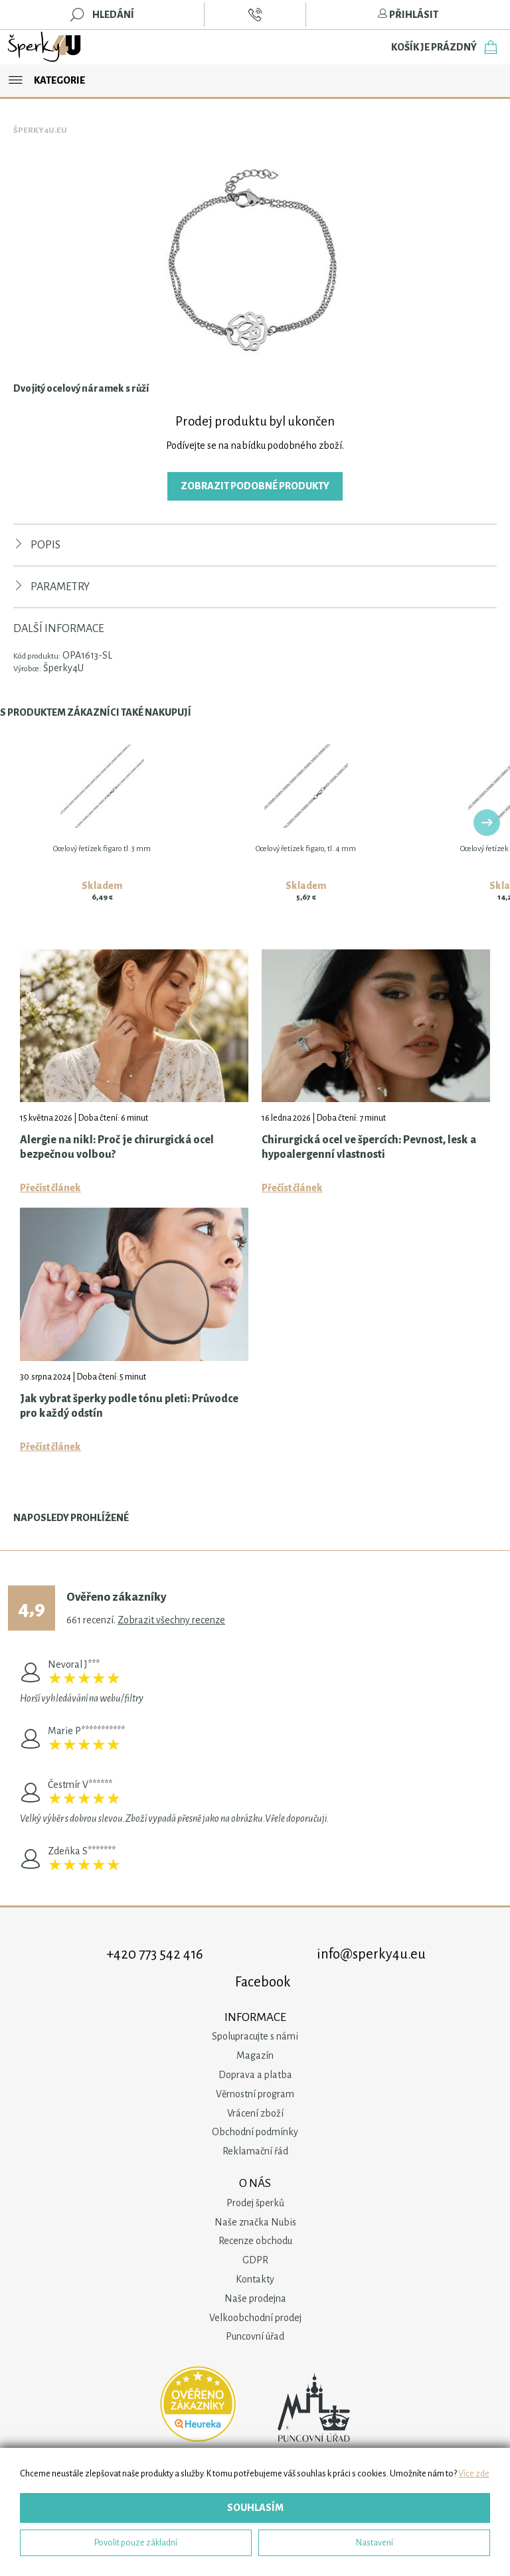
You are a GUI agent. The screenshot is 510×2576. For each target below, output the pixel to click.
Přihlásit (407, 14)
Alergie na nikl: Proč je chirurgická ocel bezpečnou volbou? (117, 1147)
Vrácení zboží (255, 2113)
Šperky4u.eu (40, 130)
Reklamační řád (255, 2151)
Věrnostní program (255, 2094)
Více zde (473, 2473)
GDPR (255, 2260)
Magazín (255, 2055)
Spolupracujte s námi (255, 2036)
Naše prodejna (255, 2298)
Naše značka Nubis (255, 2222)
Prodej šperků (255, 2203)
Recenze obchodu (255, 2240)
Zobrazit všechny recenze (171, 1620)
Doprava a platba (255, 2074)
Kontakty (255, 2279)
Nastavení (374, 2542)
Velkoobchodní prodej (255, 2317)
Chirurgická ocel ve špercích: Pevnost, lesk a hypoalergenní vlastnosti (369, 1147)
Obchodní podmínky (255, 2132)
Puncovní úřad (255, 2336)
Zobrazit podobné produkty (255, 486)
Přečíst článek (50, 1187)
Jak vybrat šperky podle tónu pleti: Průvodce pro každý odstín (129, 1406)
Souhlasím (255, 2507)
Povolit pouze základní (135, 2542)
